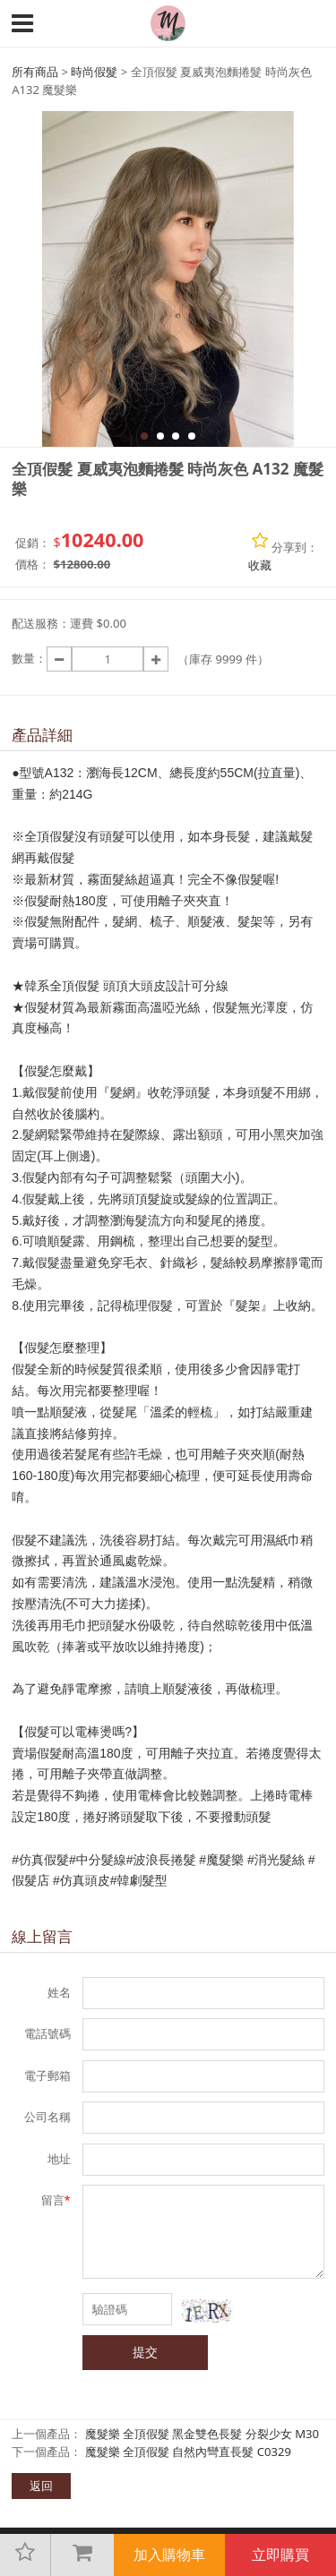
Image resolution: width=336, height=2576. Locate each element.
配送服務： (41, 623)
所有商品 (35, 72)
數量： (29, 658)
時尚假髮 (94, 72)
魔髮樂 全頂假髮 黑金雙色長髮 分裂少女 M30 (202, 2434)
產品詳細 (42, 734)
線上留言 (42, 1936)
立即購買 (280, 2554)
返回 (41, 2486)
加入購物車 (169, 2554)
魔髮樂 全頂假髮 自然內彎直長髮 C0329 (188, 2451)
